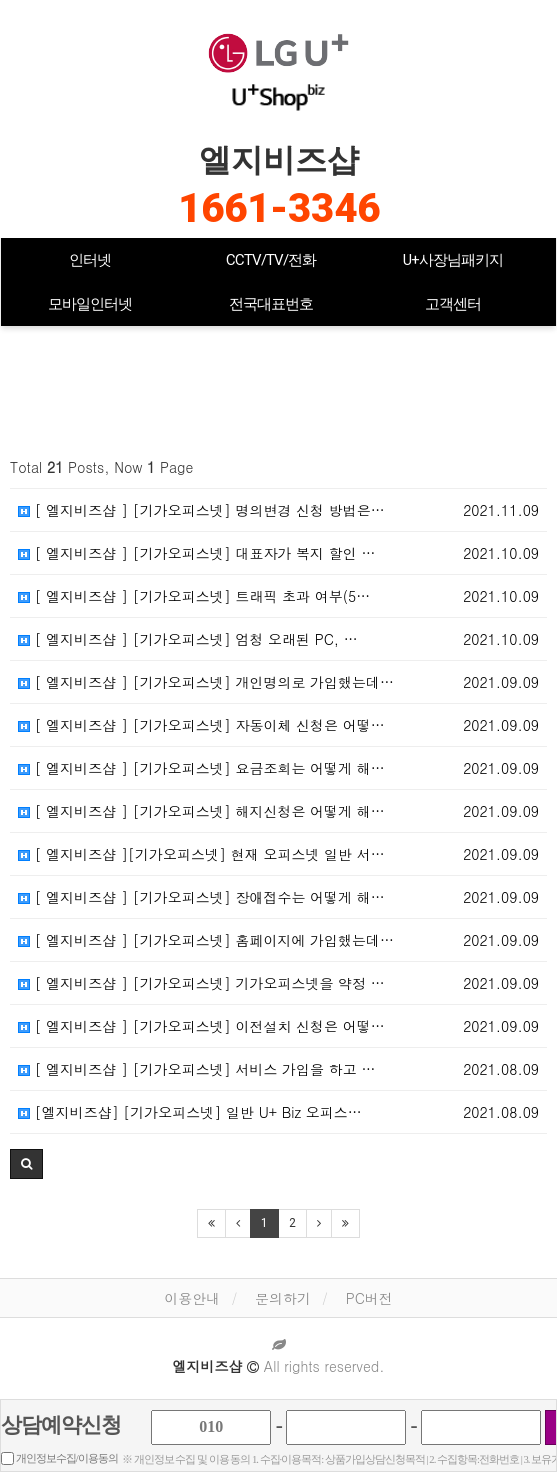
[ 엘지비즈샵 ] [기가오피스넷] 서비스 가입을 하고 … (196, 1069)
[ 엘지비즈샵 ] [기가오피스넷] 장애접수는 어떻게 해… (201, 897)
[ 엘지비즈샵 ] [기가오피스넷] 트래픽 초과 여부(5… (194, 596)
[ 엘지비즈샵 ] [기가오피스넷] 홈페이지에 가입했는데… (206, 940)
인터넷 (90, 260)
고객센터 (453, 304)
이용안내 (192, 1298)
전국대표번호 (271, 304)
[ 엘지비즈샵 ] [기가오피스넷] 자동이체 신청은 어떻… (201, 725)
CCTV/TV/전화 (271, 260)
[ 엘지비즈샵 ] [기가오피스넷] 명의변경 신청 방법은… (201, 510)
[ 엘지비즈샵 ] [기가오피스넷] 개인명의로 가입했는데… (206, 682)
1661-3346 (279, 208)
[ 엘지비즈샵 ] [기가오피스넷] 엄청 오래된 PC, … (188, 639)
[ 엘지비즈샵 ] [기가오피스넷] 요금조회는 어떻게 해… (201, 768)
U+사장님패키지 (453, 260)
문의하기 (283, 1298)
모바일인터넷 (90, 304)
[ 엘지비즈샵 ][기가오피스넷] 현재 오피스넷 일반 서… (201, 854)
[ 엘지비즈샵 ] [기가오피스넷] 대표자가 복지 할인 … (196, 553)
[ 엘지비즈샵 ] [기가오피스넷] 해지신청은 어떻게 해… (201, 811)
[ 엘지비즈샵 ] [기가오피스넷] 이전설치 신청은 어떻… (201, 1026)
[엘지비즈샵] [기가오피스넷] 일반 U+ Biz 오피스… (190, 1112)
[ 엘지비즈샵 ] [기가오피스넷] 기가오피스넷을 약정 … (201, 983)
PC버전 (369, 1298)
